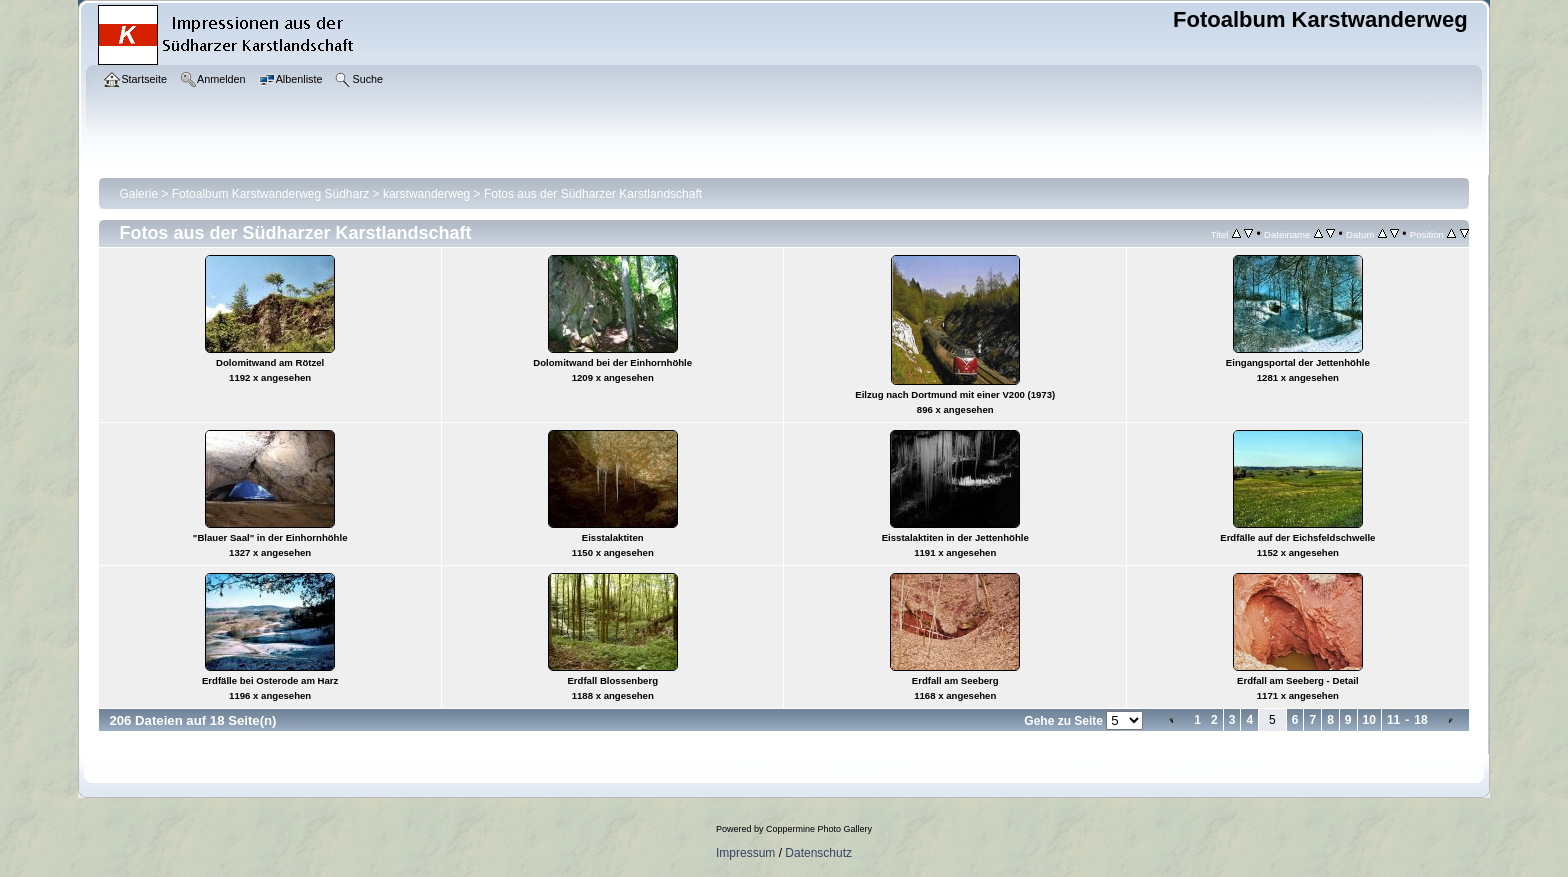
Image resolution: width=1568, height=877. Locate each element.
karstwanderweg (426, 194)
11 (1393, 720)
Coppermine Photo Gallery (819, 829)
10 (1369, 720)
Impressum (745, 853)
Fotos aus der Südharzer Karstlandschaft (593, 194)
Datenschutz (818, 853)
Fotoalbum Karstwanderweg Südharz (270, 194)
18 (1420, 720)
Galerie (138, 194)
